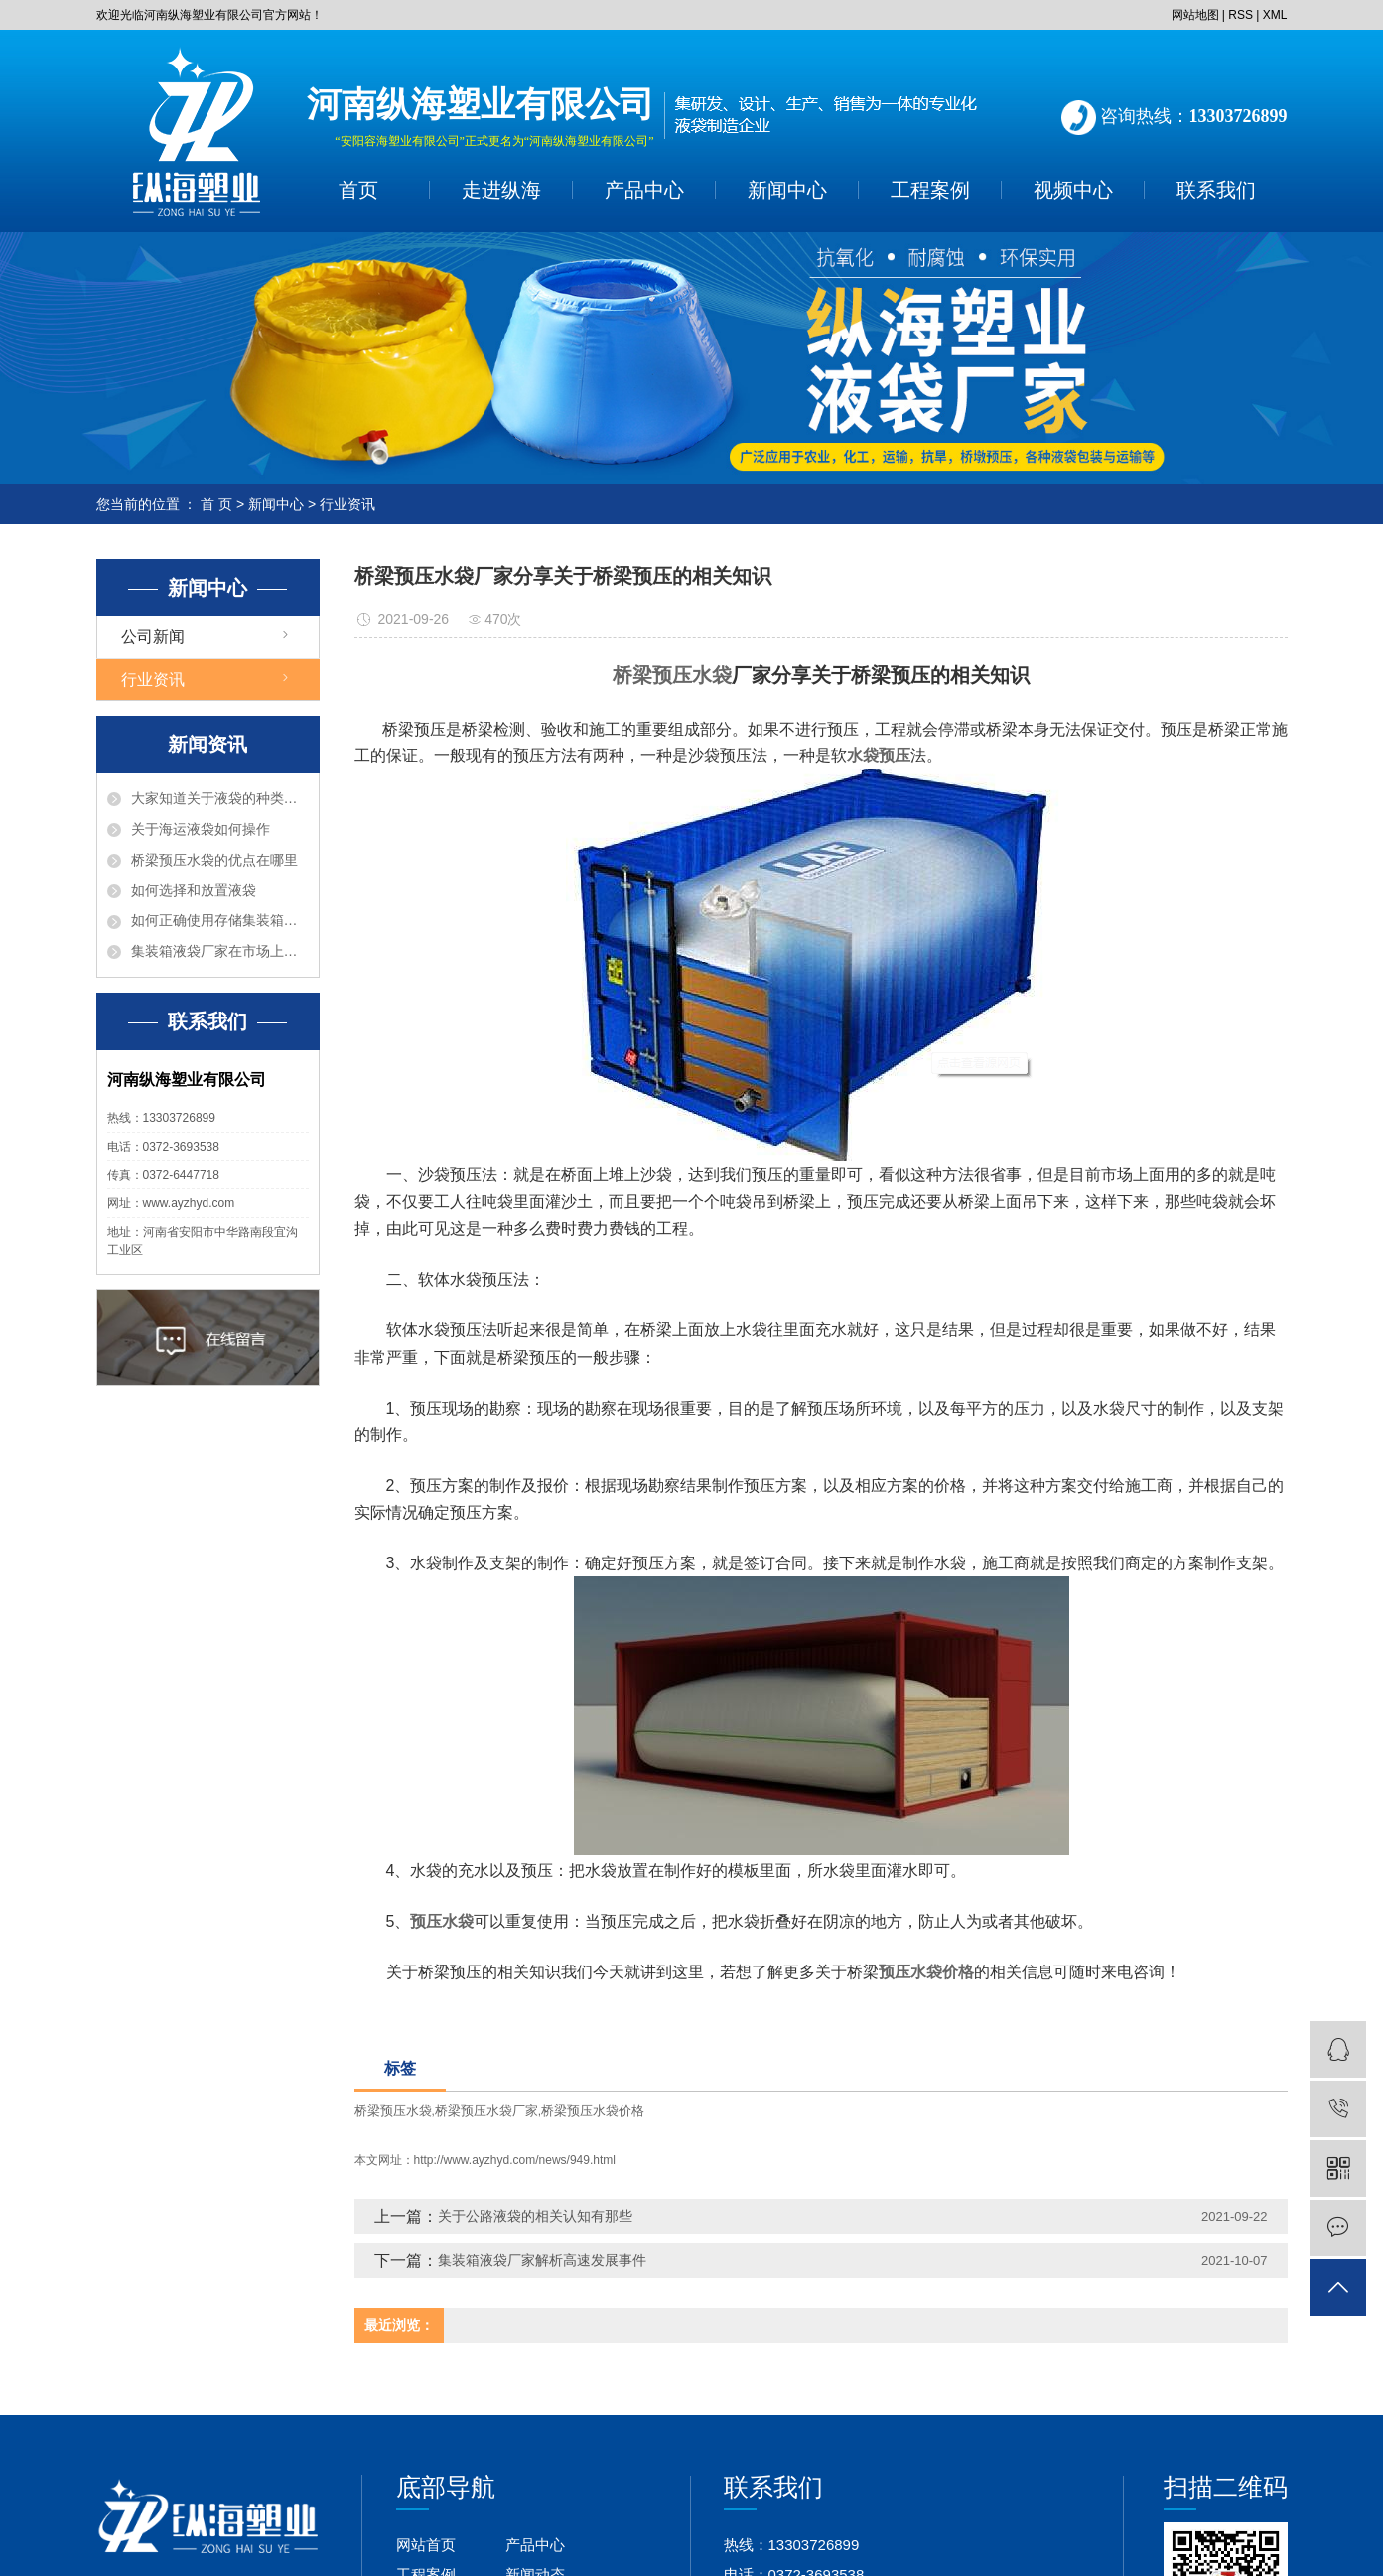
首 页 (216, 504)
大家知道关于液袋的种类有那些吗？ (220, 798)
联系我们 (1216, 190)
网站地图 (1195, 15)
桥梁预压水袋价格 (592, 2110)
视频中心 (1073, 190)
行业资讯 (347, 504)
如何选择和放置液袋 (193, 890)
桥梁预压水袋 (393, 2110)
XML (1275, 15)
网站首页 (426, 2544)
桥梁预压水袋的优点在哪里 (214, 860)
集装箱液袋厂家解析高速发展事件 (542, 2260)
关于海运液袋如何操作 (200, 829)
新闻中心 (787, 190)
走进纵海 (501, 190)
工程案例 (930, 190)
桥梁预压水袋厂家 (486, 2110)
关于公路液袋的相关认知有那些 (535, 2216)
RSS (1240, 15)
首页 (358, 190)
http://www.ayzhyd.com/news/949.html (515, 2160)
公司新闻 (153, 636)
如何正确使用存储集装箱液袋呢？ (220, 920)
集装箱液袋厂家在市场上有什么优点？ (220, 951)
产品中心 (644, 190)
